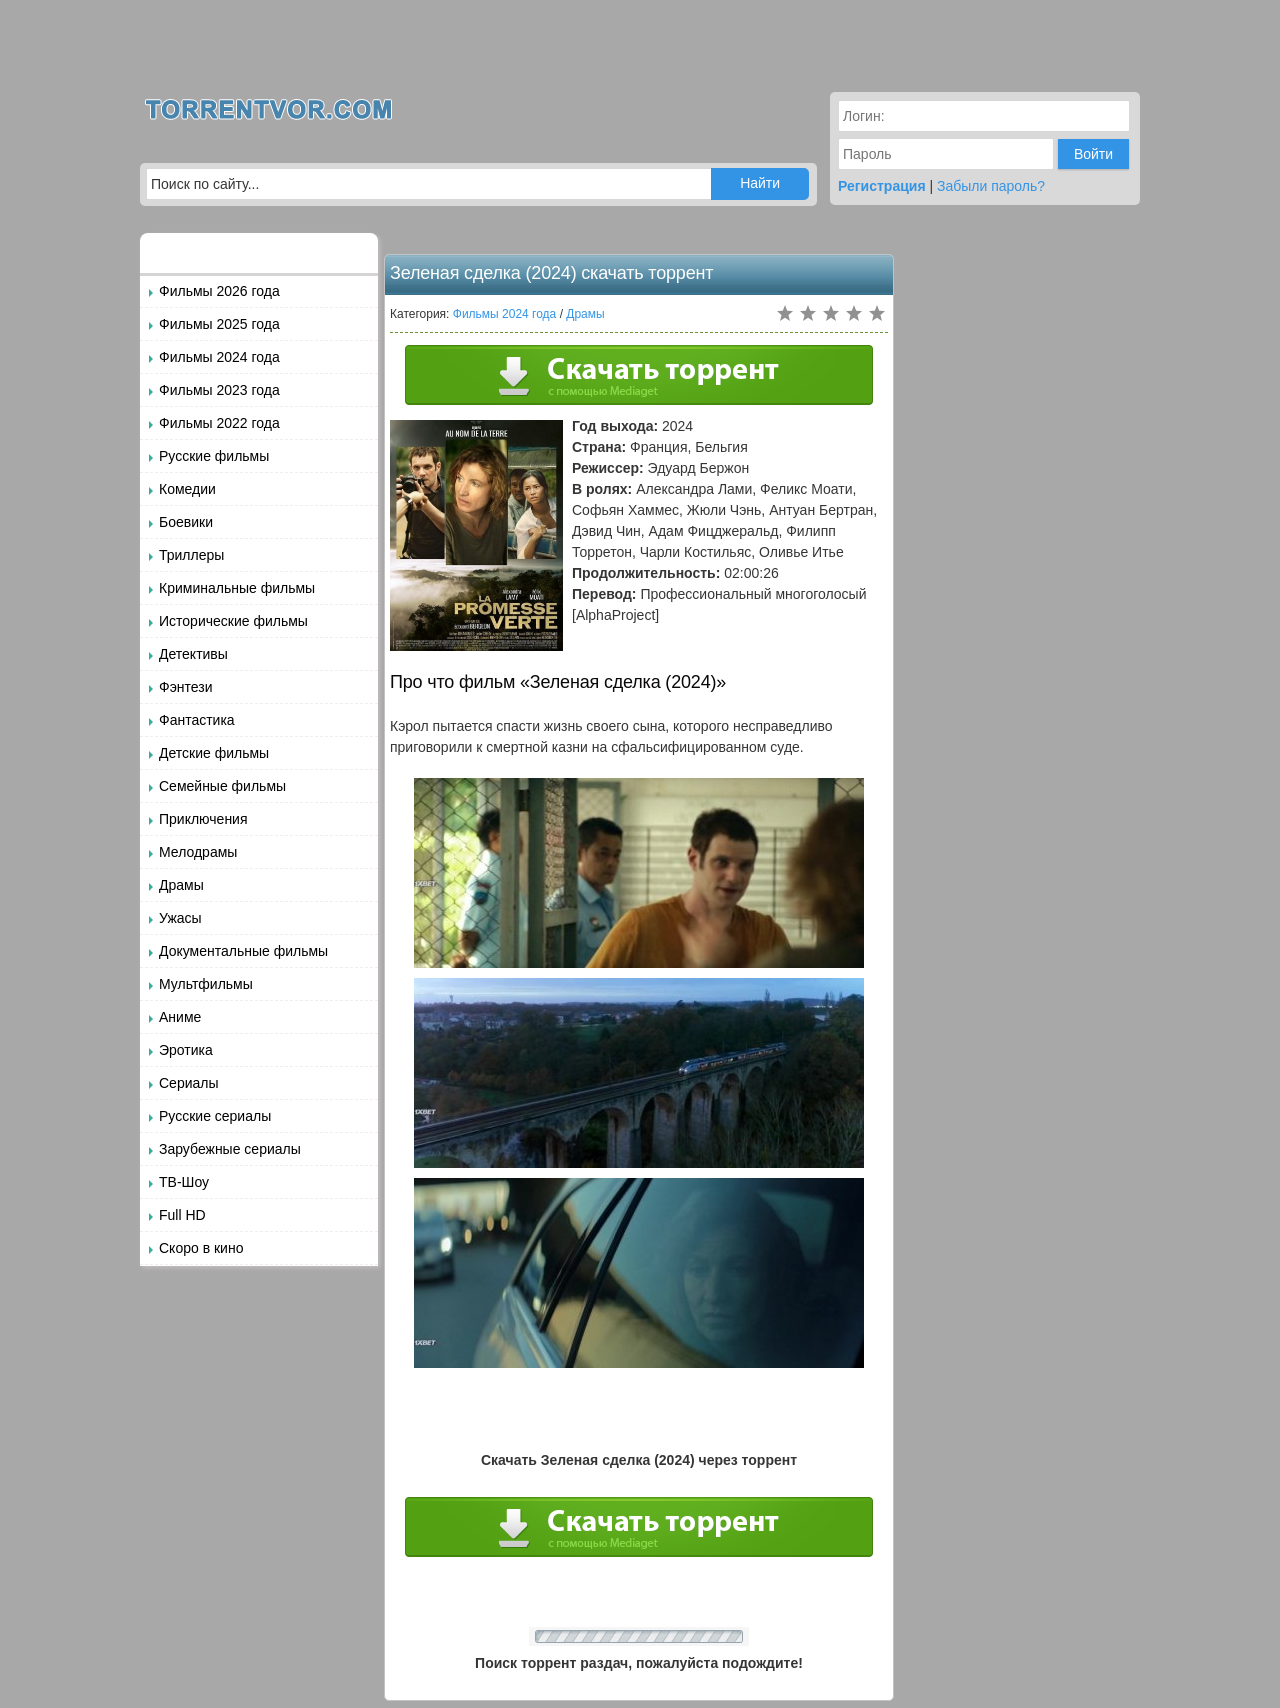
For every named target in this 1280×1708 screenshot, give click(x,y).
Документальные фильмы (243, 951)
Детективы (193, 654)
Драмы (181, 885)
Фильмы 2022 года (219, 423)
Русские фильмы (214, 456)
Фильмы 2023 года (219, 390)
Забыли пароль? (991, 186)
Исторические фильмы (233, 621)
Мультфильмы (206, 984)
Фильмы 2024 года (219, 357)
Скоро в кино (201, 1248)
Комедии (187, 489)
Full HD (182, 1215)
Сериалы (189, 1083)
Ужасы (180, 918)
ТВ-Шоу (184, 1182)
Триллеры (191, 555)
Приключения (203, 819)
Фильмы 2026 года (219, 291)
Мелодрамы (198, 852)
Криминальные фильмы (237, 588)
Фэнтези (186, 687)
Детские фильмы (214, 753)
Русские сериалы (215, 1116)
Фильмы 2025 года (219, 324)
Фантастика (197, 720)
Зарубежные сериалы (230, 1149)
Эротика (186, 1050)
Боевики (186, 522)
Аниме (180, 1017)
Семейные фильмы (222, 786)
